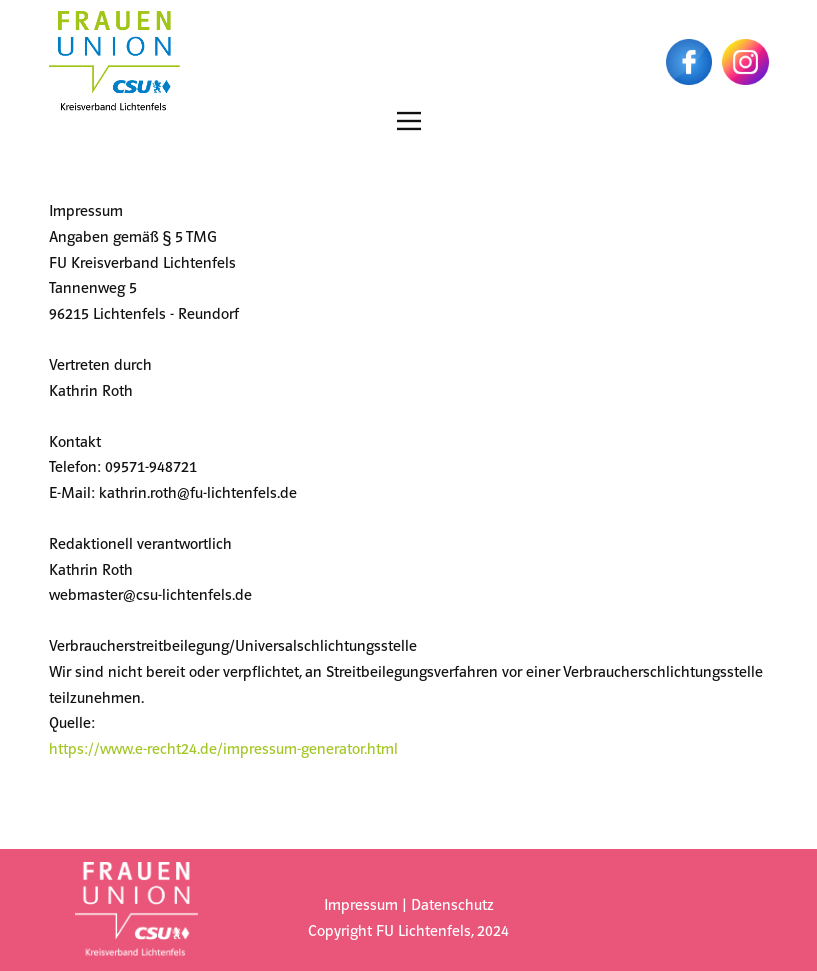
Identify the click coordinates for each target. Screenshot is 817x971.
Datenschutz (452, 906)
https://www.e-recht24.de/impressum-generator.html (225, 750)
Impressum (361, 906)
